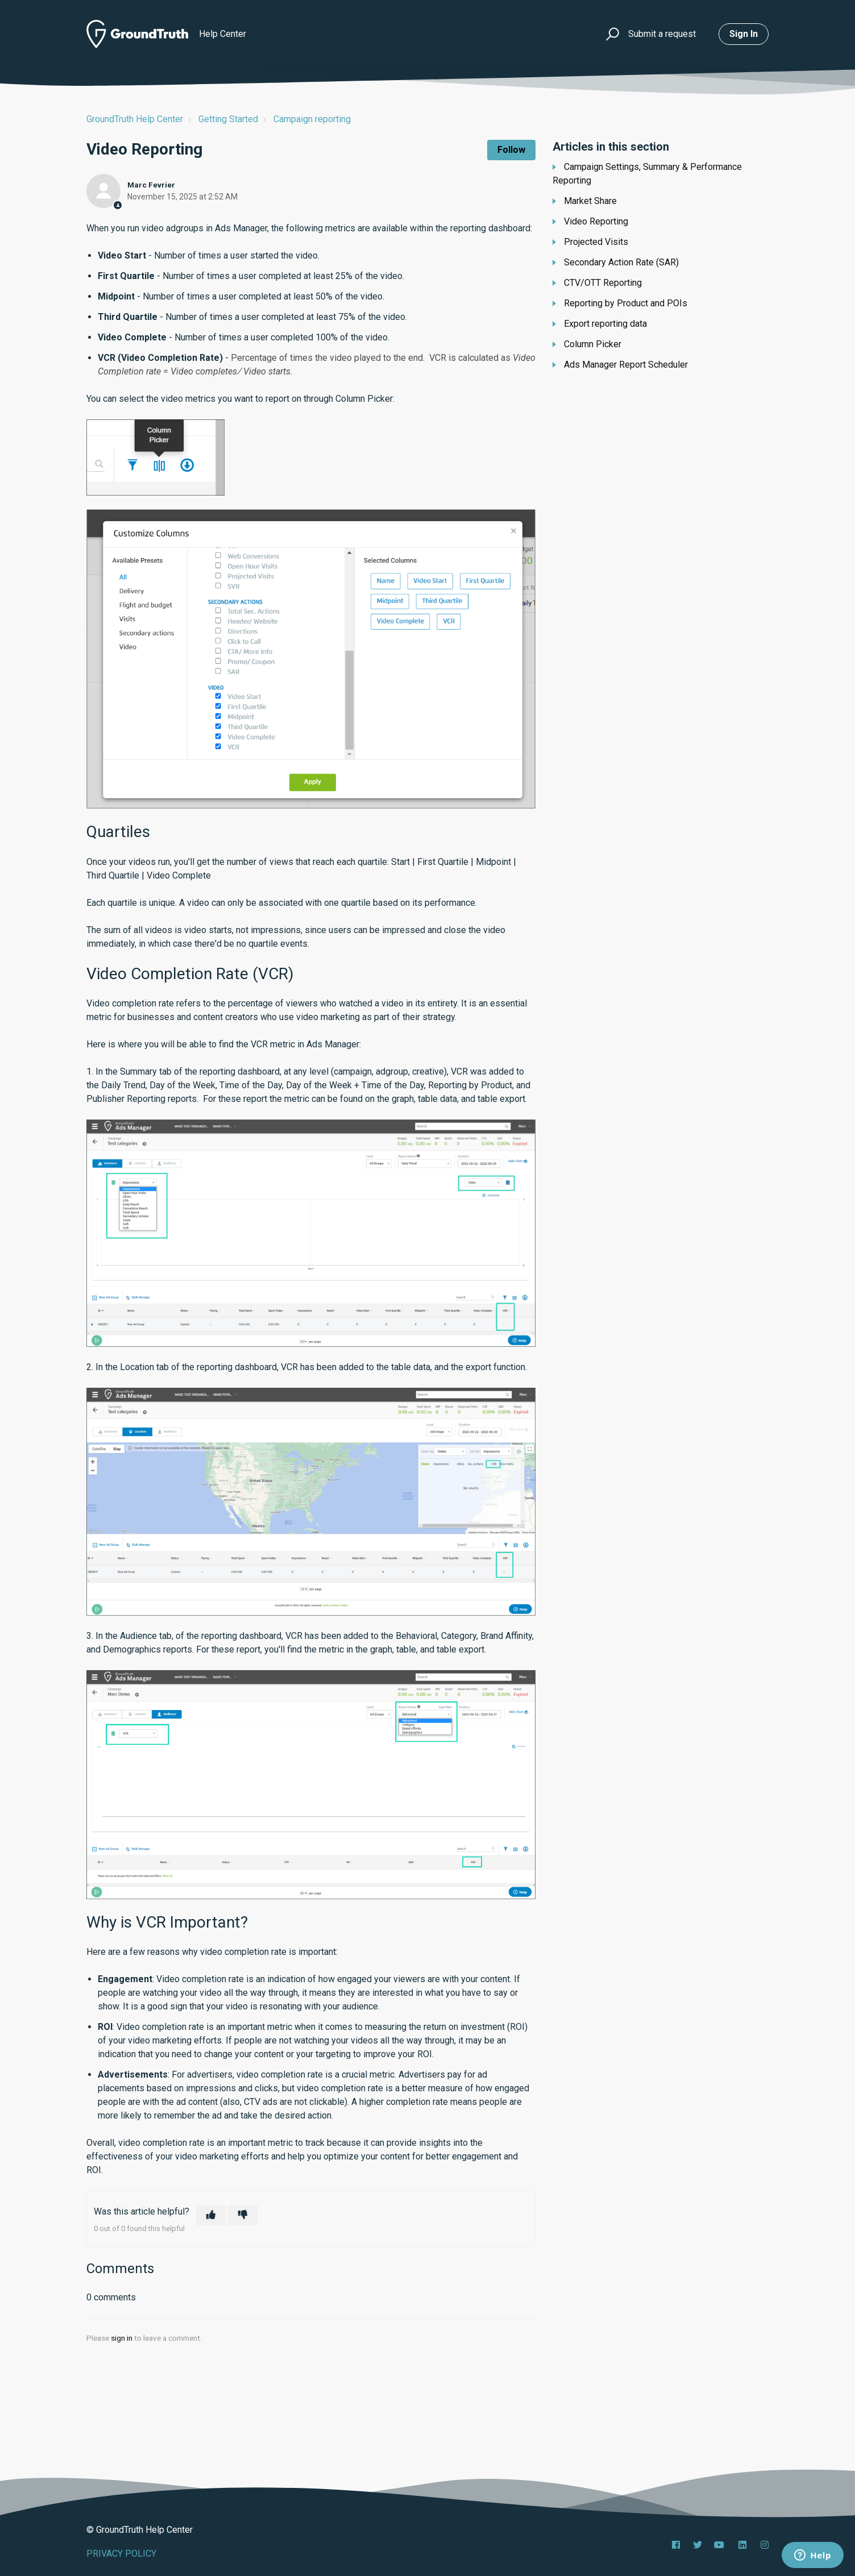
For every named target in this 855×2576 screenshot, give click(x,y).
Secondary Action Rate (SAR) (621, 262)
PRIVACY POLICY (121, 2553)
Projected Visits (596, 241)
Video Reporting (596, 221)
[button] (611, 34)
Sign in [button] (743, 33)
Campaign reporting (312, 119)
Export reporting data (605, 323)
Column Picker (592, 344)
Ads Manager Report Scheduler (626, 364)
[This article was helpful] (211, 2215)
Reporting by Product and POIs (625, 303)
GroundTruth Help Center (134, 119)
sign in (121, 2337)
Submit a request (662, 33)
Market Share (590, 200)
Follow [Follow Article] (511, 149)
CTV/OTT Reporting (603, 282)
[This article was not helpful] (243, 2215)
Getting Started (228, 119)
